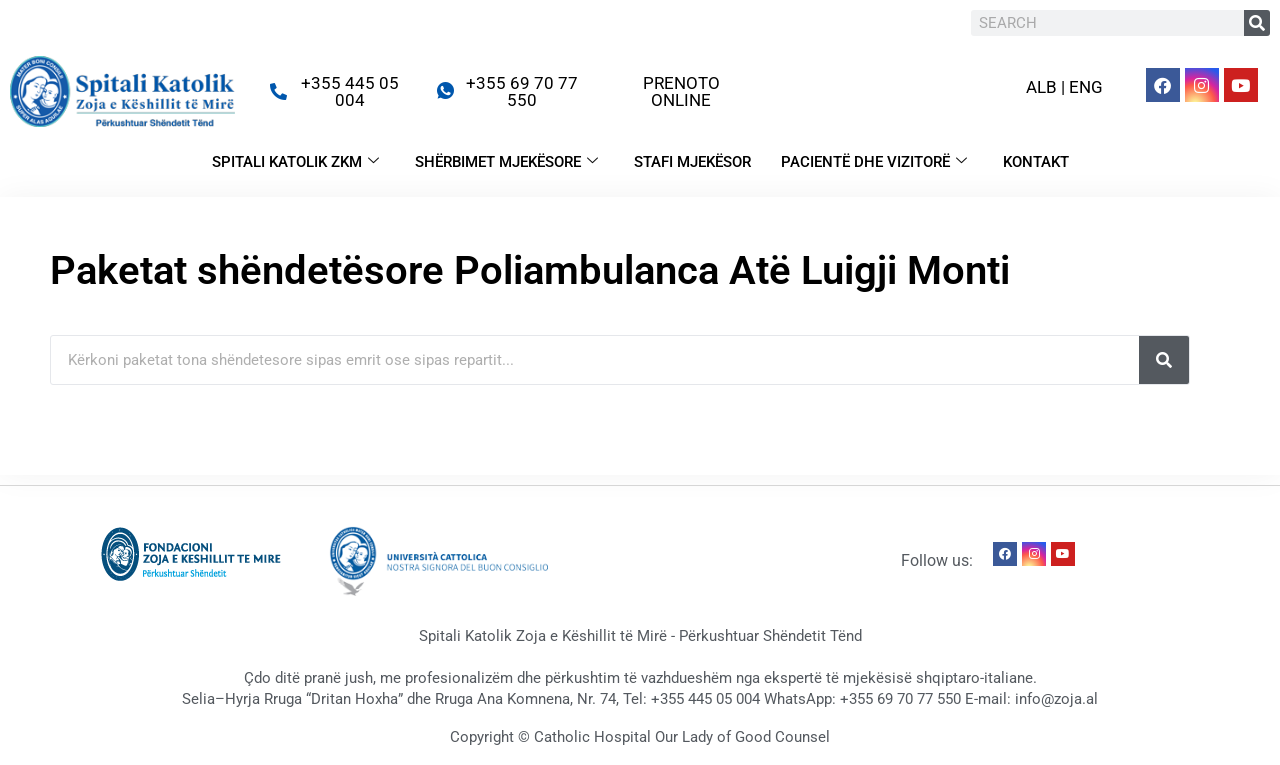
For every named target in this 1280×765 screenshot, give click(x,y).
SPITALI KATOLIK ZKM (295, 162)
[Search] (1257, 23)
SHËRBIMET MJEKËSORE (506, 162)
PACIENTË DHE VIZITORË (874, 162)
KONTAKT (1036, 162)
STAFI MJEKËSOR (692, 162)
